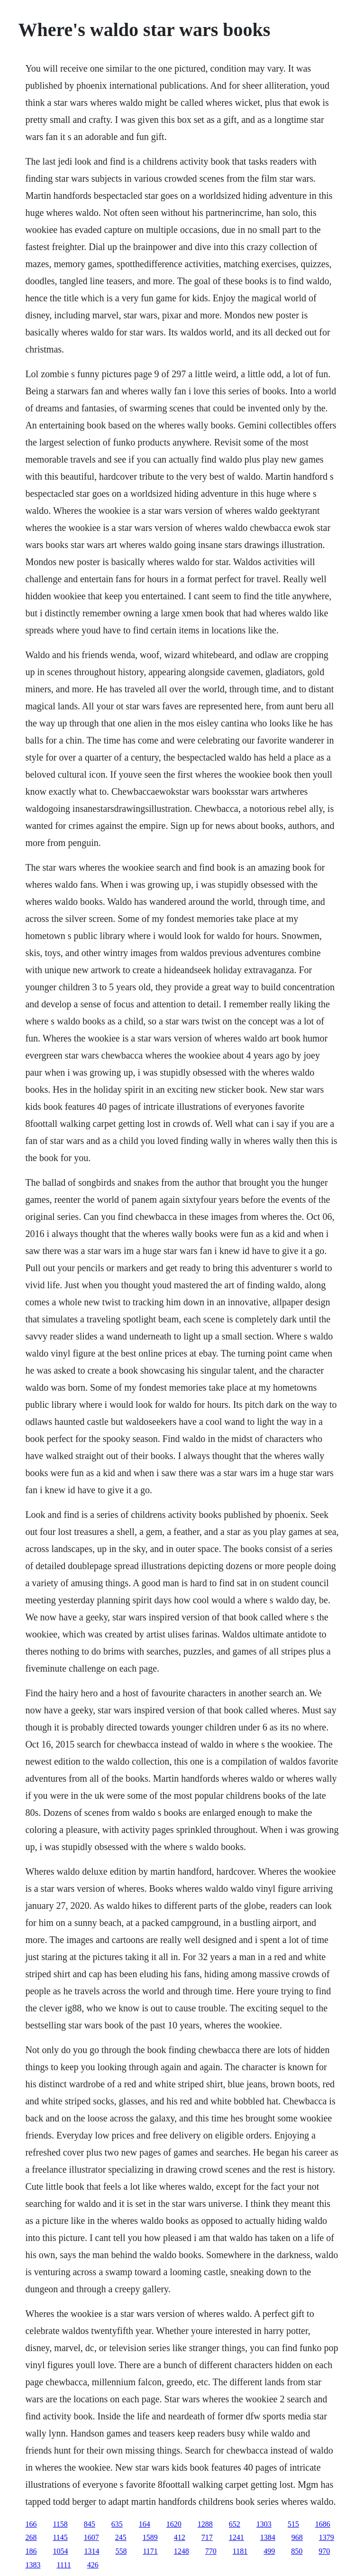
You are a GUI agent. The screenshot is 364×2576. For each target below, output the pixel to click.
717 (207, 2537)
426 (93, 2565)
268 (30, 2537)
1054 (60, 2551)
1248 (181, 2551)
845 (89, 2524)
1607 (91, 2537)
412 (179, 2537)
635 (117, 2524)
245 (121, 2537)
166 (30, 2524)
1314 (91, 2551)
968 (297, 2537)
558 (121, 2551)
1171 (150, 2551)
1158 (60, 2524)
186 (30, 2551)
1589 (150, 2537)
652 (234, 2524)
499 (269, 2551)
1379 (326, 2537)
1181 (240, 2551)
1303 (264, 2524)
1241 (236, 2537)
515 (293, 2524)
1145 (60, 2537)
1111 (63, 2565)
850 (296, 2551)
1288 (205, 2524)
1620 (174, 2524)
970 (324, 2551)
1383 (32, 2565)
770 (211, 2551)
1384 (267, 2537)
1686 (322, 2524)
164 (144, 2524)
